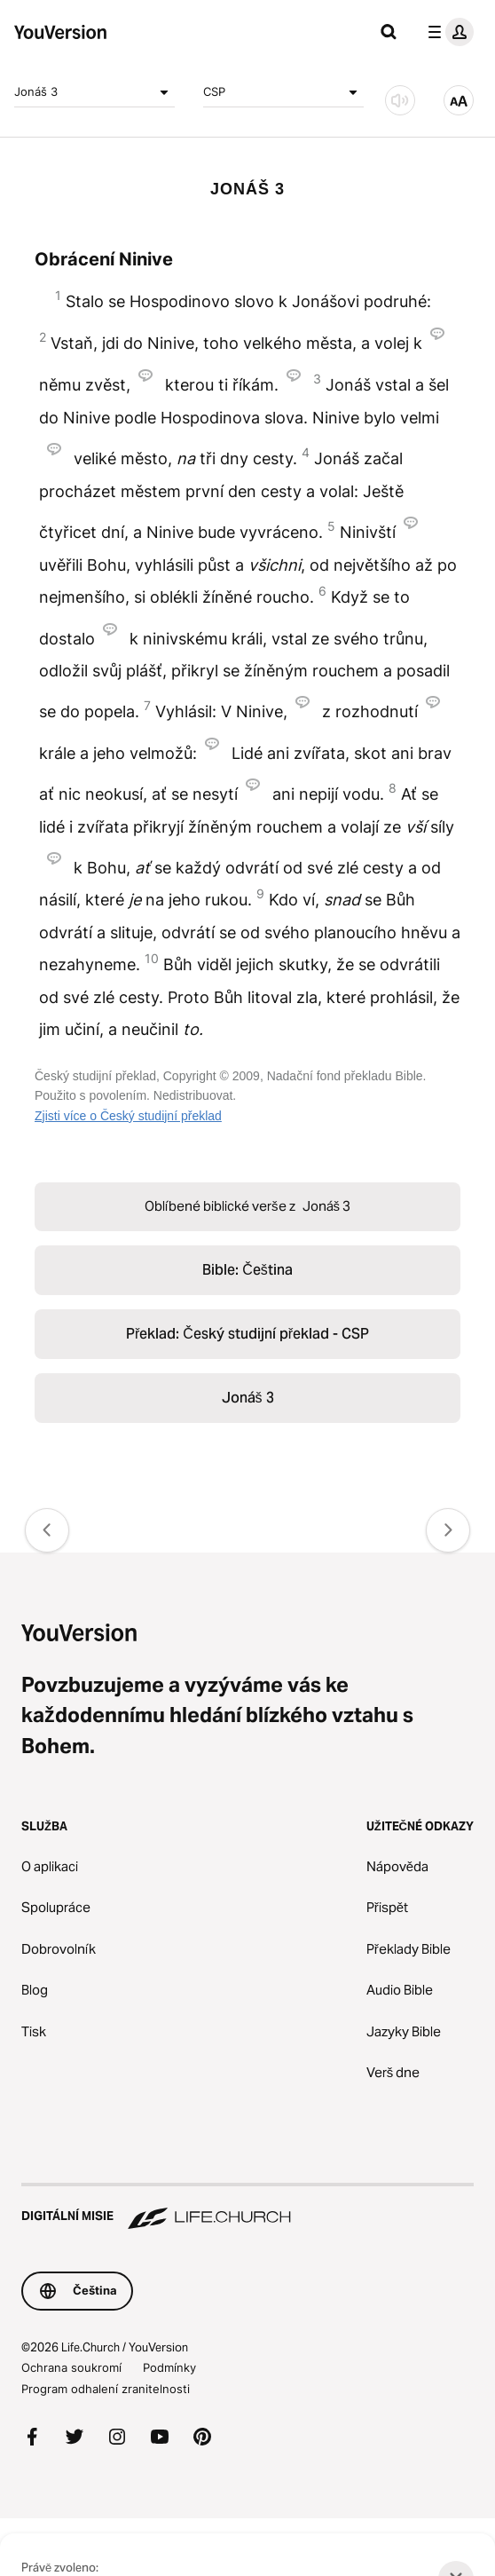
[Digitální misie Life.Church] (247, 2207)
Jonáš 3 (94, 92)
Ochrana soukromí (71, 2367)
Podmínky (169, 2367)
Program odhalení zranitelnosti (105, 2389)
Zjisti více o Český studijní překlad (128, 1116)
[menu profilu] (447, 32)
